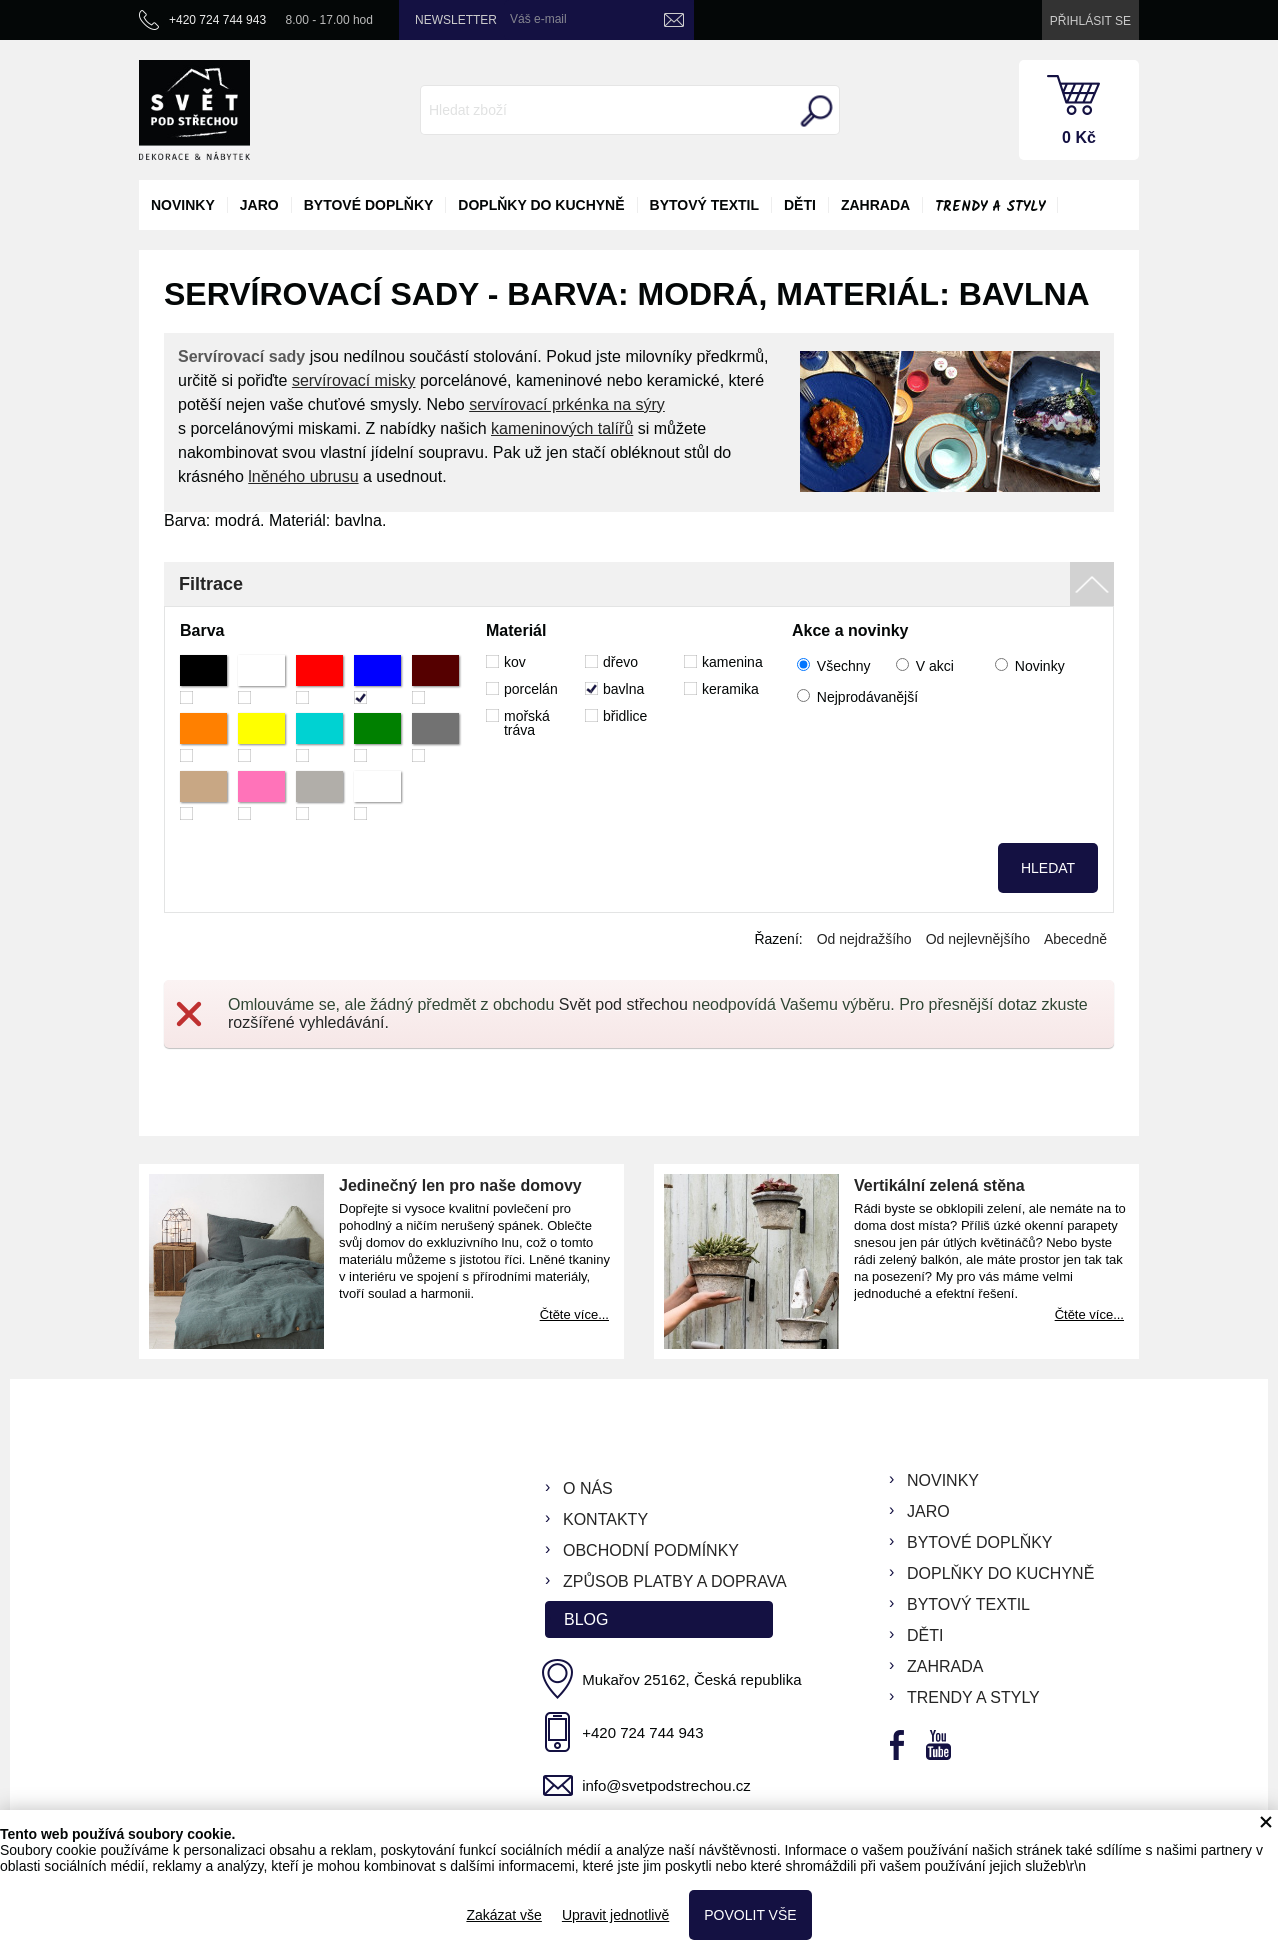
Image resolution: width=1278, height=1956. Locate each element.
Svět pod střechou (623, 1004)
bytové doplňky (369, 205)
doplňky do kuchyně (541, 205)
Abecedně (1075, 939)
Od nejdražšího (864, 939)
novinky (183, 205)
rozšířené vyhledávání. (308, 1022)
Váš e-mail (538, 19)
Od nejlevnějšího (978, 939)
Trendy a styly (990, 207)
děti (800, 205)
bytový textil (704, 205)
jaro (259, 205)
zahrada (875, 205)
